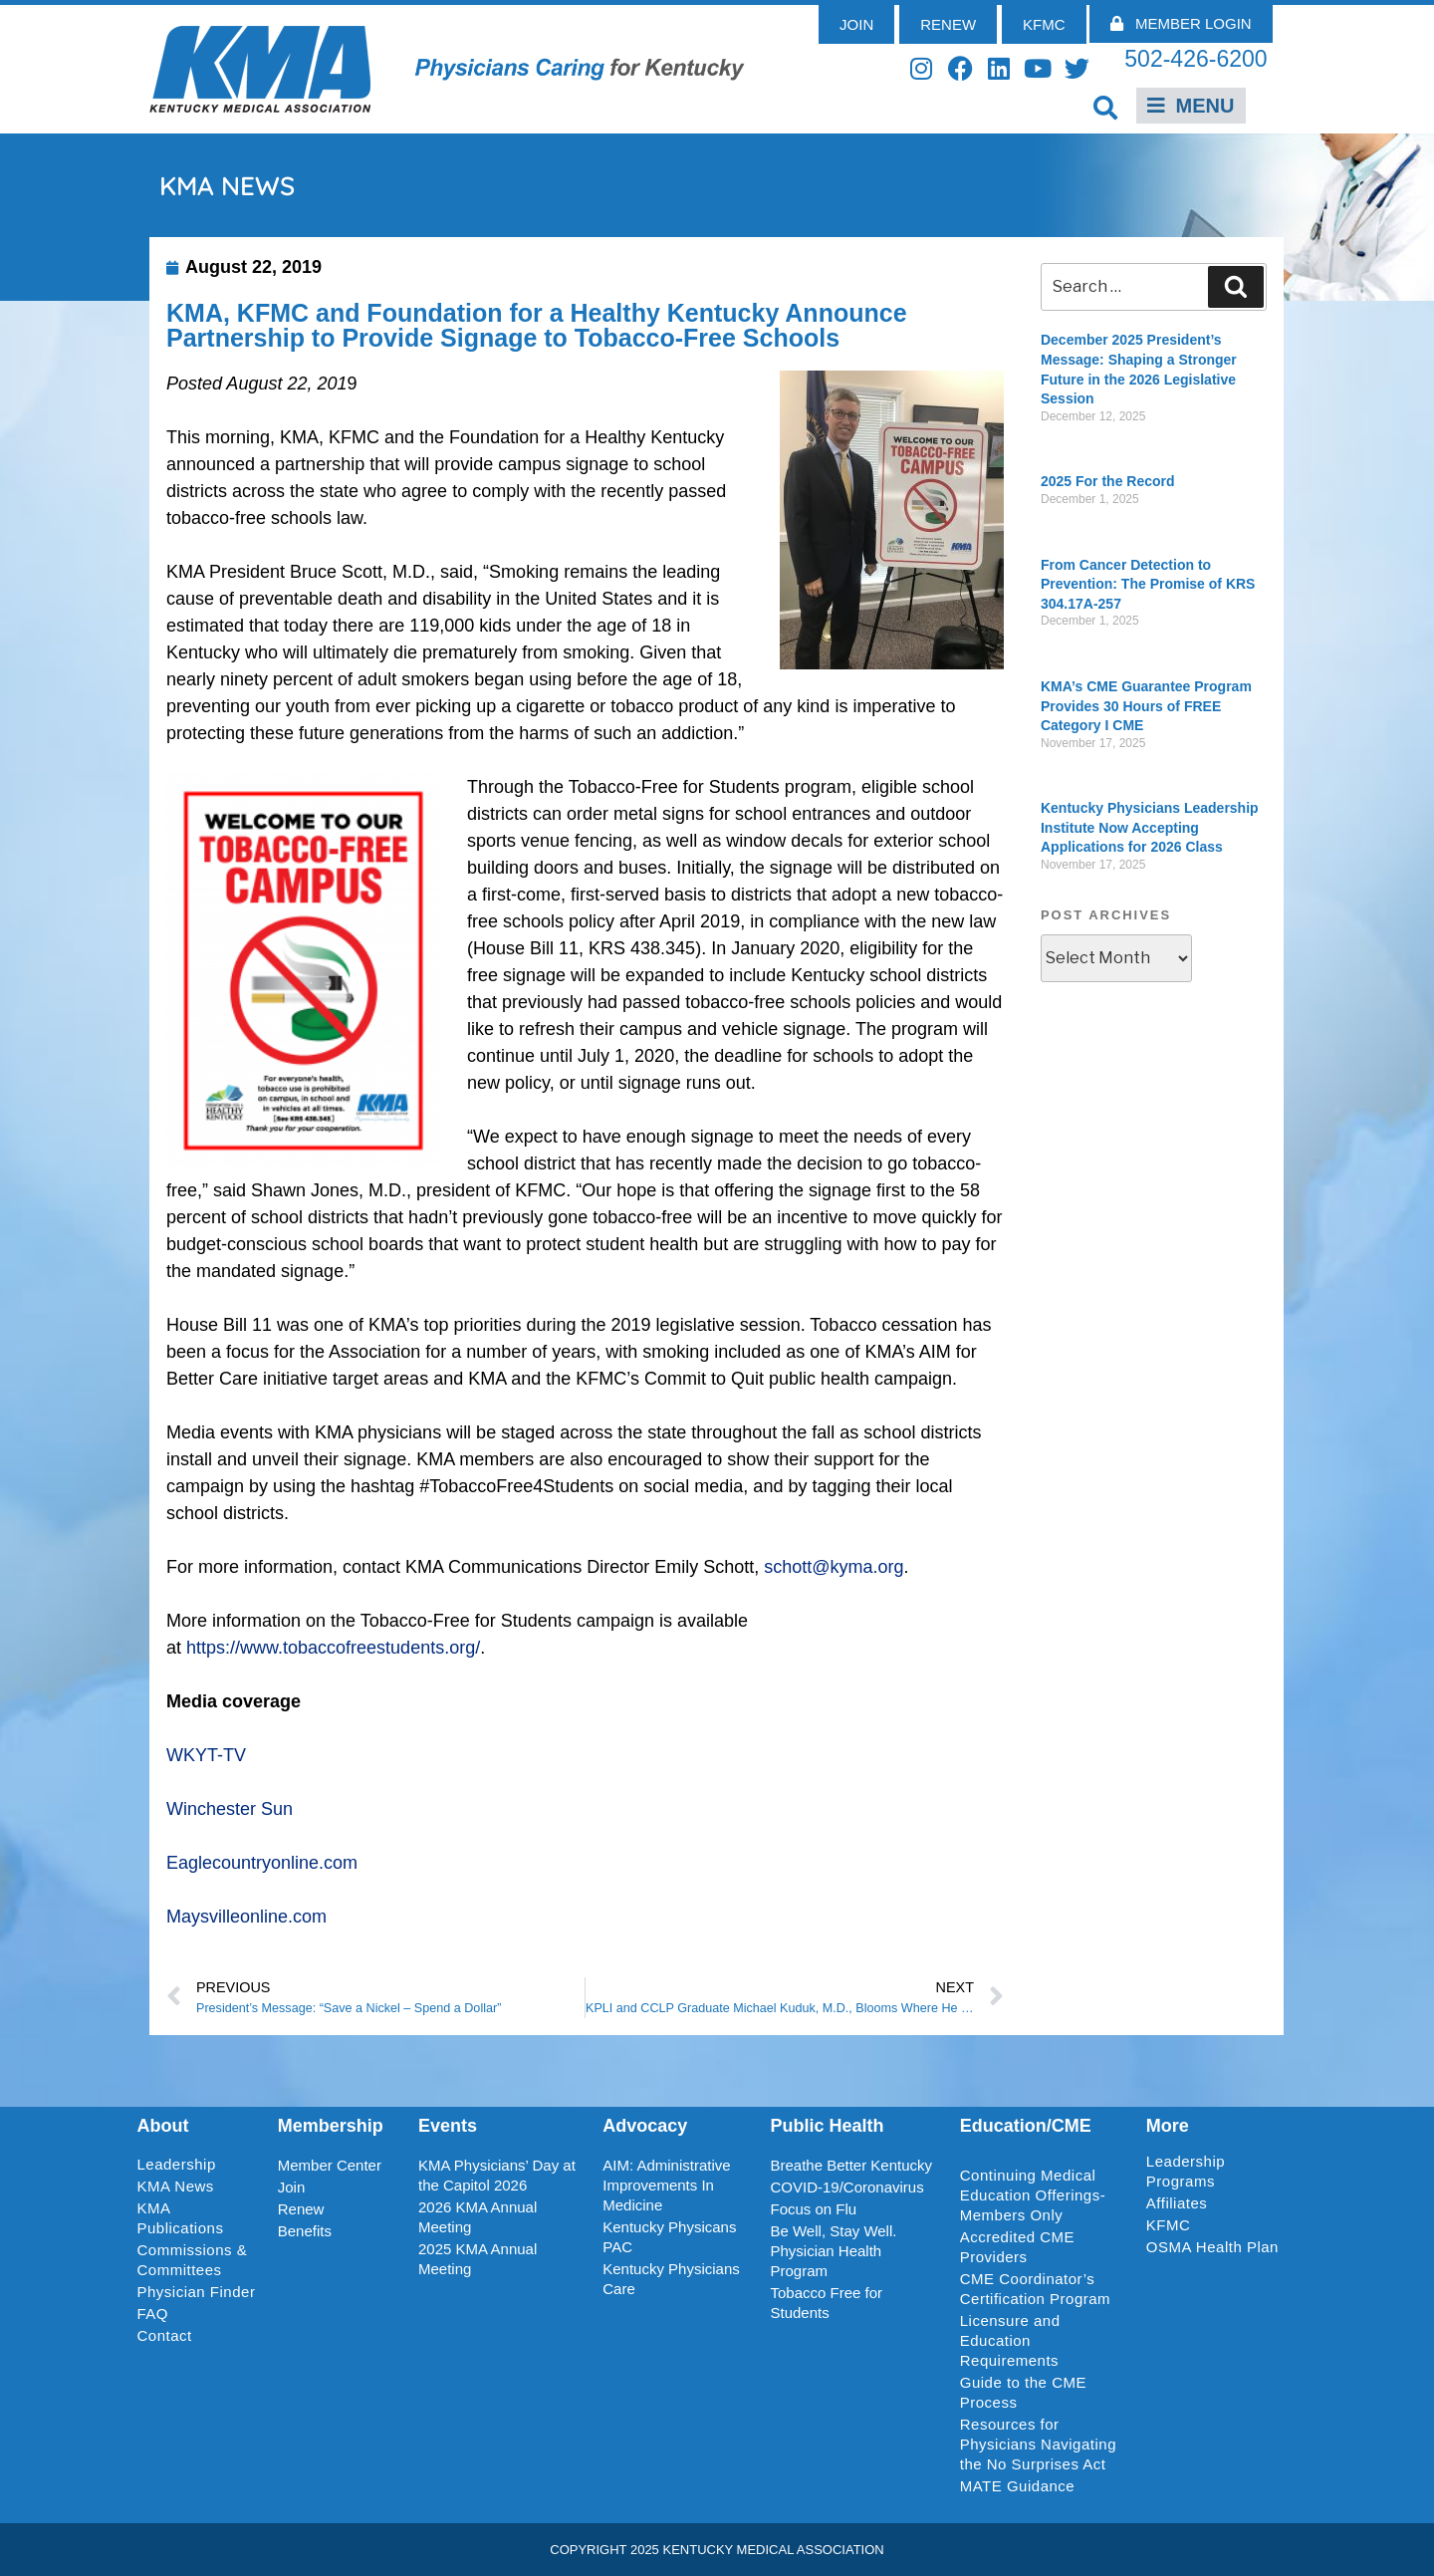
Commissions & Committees (192, 2259)
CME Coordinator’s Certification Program (1035, 2288)
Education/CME (1025, 2126)
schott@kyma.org (833, 1567)
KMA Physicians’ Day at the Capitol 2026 (497, 2175)
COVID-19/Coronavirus (846, 2187)
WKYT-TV (206, 1755)
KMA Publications (180, 2217)
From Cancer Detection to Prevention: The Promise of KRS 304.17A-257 (1148, 584)
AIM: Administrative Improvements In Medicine (666, 2185)
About (163, 2126)
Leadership (181, 2165)
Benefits (305, 2230)
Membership (330, 2126)
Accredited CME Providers (1017, 2246)
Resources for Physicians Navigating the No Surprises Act (1038, 2444)
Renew (301, 2208)
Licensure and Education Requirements (1010, 2340)
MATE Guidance (1017, 2485)
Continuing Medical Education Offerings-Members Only (1032, 2195)
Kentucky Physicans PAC (669, 2236)
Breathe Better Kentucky (851, 2165)
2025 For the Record (1108, 481)
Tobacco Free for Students (826, 2302)
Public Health (826, 2126)
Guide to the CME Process (1023, 2392)
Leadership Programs (1216, 2171)
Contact (164, 2335)
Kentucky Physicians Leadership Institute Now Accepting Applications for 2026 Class (1150, 827)
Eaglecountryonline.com (262, 1863)
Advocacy (644, 2126)
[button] (1105, 107)
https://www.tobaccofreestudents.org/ (333, 1648)
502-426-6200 (1195, 59)
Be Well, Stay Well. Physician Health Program (833, 2250)
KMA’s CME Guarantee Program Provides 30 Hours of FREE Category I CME (1146, 705)
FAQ (153, 2313)
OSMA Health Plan (1212, 2246)
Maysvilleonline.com (246, 1917)
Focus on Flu (813, 2208)
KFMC (1168, 2224)
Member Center (329, 2165)
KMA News (175, 2186)
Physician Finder (196, 2291)
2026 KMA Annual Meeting (477, 2216)
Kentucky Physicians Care (671, 2278)
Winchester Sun (229, 1809)
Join (292, 2187)
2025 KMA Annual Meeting (477, 2258)
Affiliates (1181, 2203)
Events (447, 2126)
